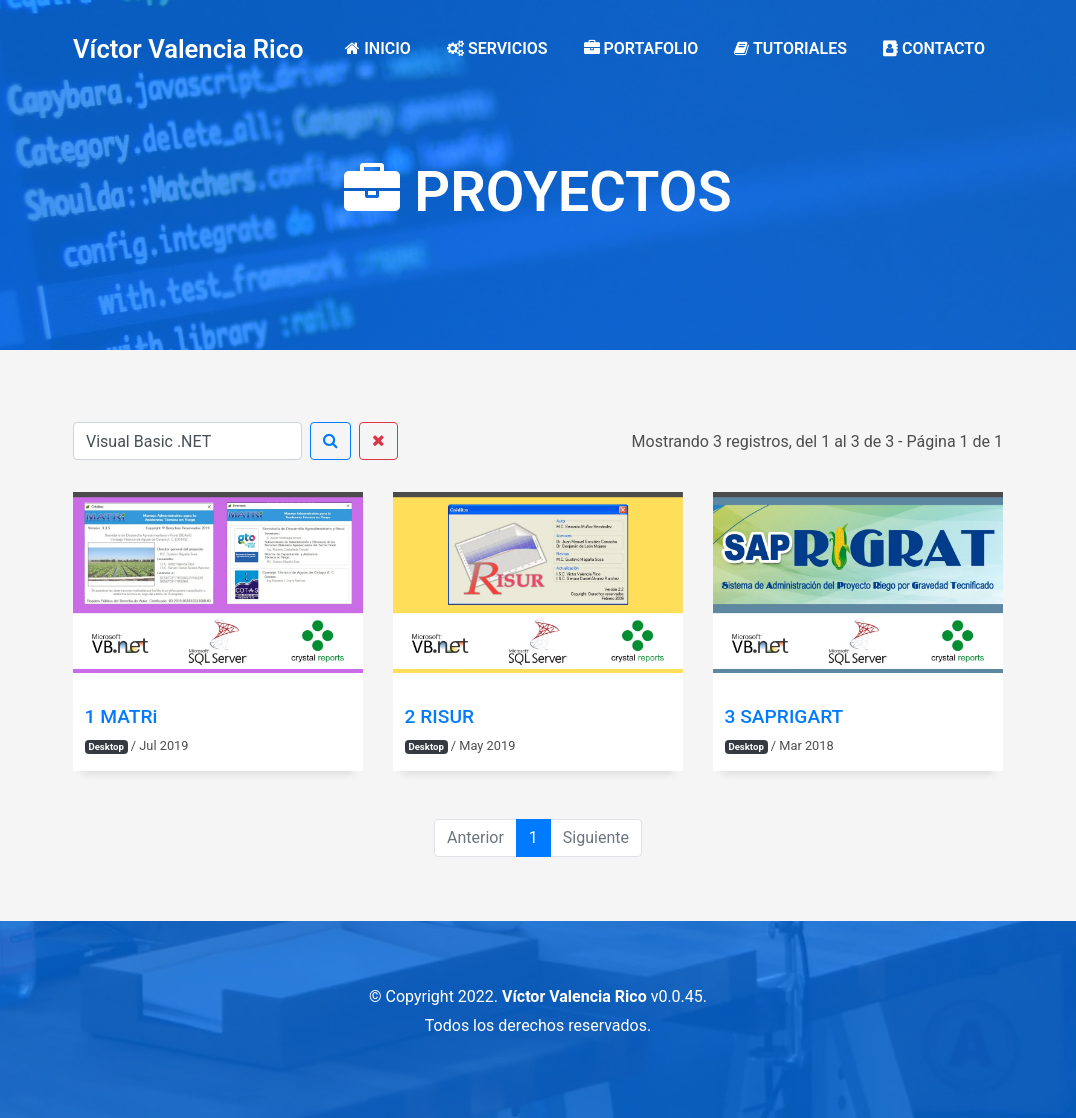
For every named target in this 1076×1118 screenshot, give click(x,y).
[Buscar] (187, 441)
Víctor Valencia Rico (188, 49)
